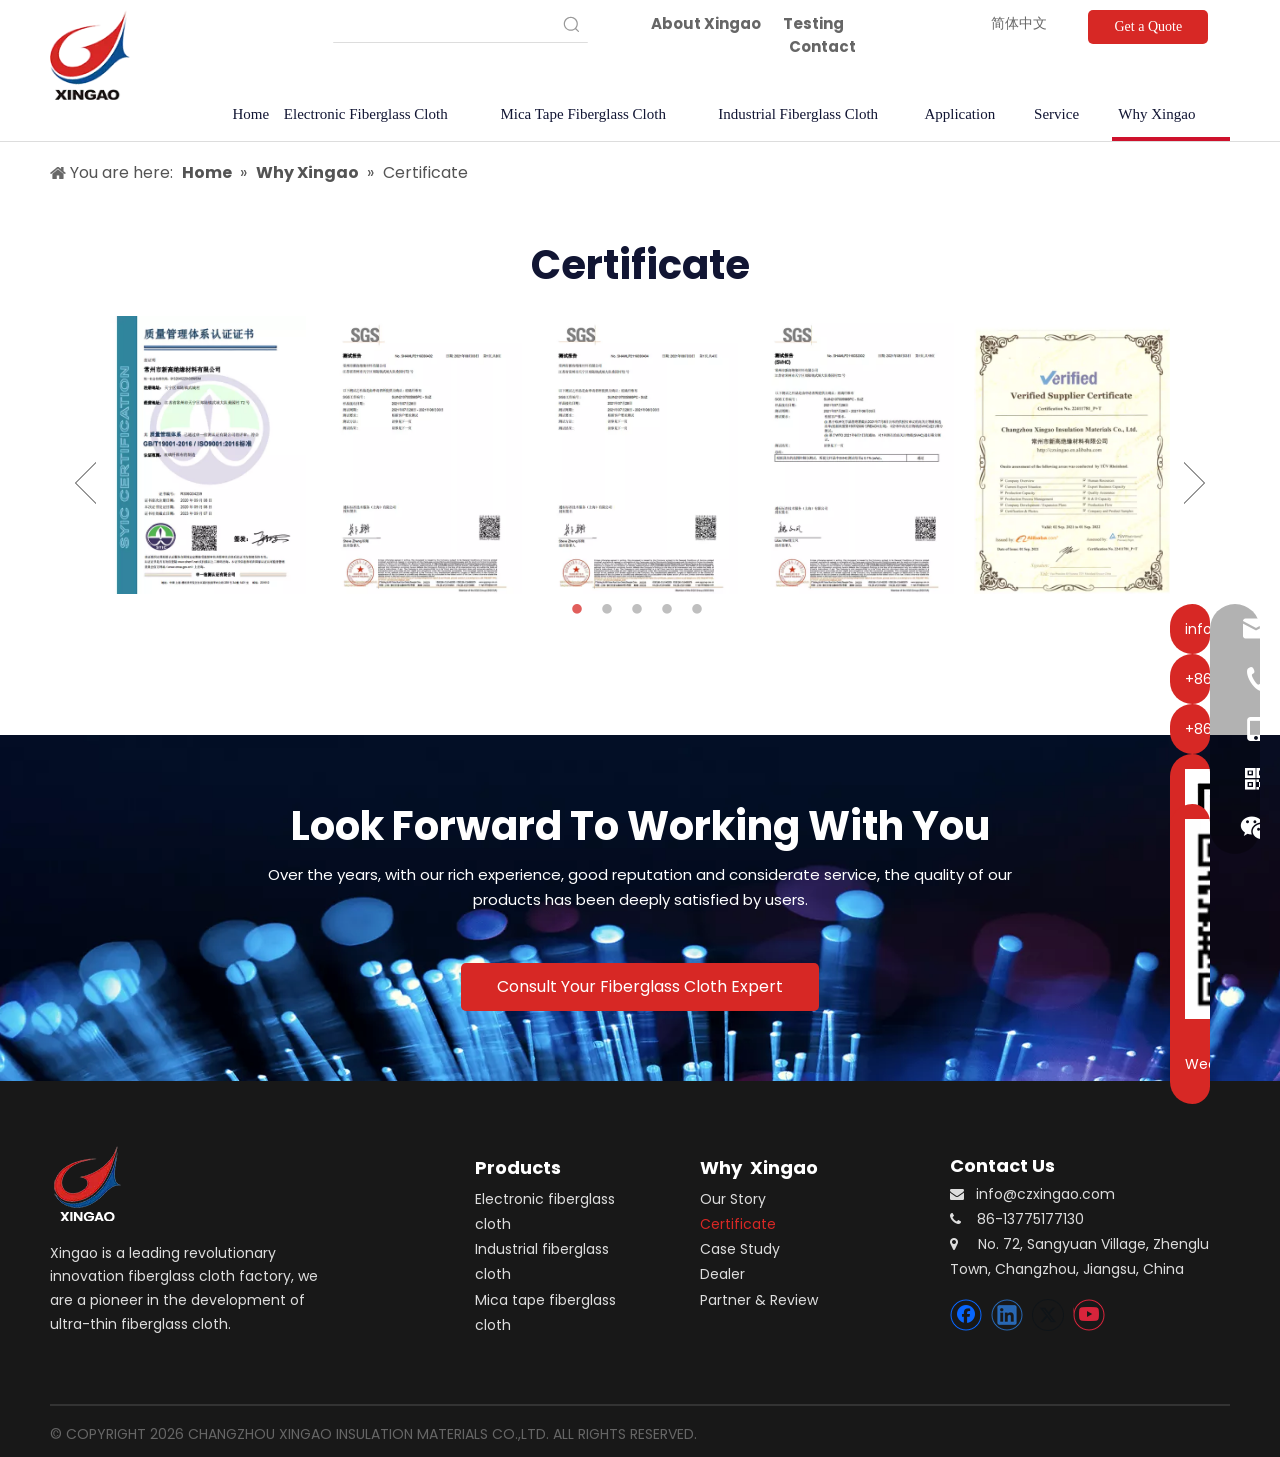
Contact (822, 46)
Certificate (738, 1224)
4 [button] (670, 610)
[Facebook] (966, 1315)
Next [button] (1194, 483)
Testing (813, 23)
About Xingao (706, 23)
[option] (208, 455)
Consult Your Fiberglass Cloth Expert (640, 986)
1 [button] (580, 610)
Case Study (740, 1249)
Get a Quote (1148, 26)
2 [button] (610, 610)
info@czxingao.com (1045, 1194)
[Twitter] (1048, 1315)
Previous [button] (85, 483)
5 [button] (700, 610)
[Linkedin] (1007, 1315)
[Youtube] (1089, 1315)
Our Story (733, 1199)
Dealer (722, 1274)
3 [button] (640, 610)
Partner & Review (759, 1300)
